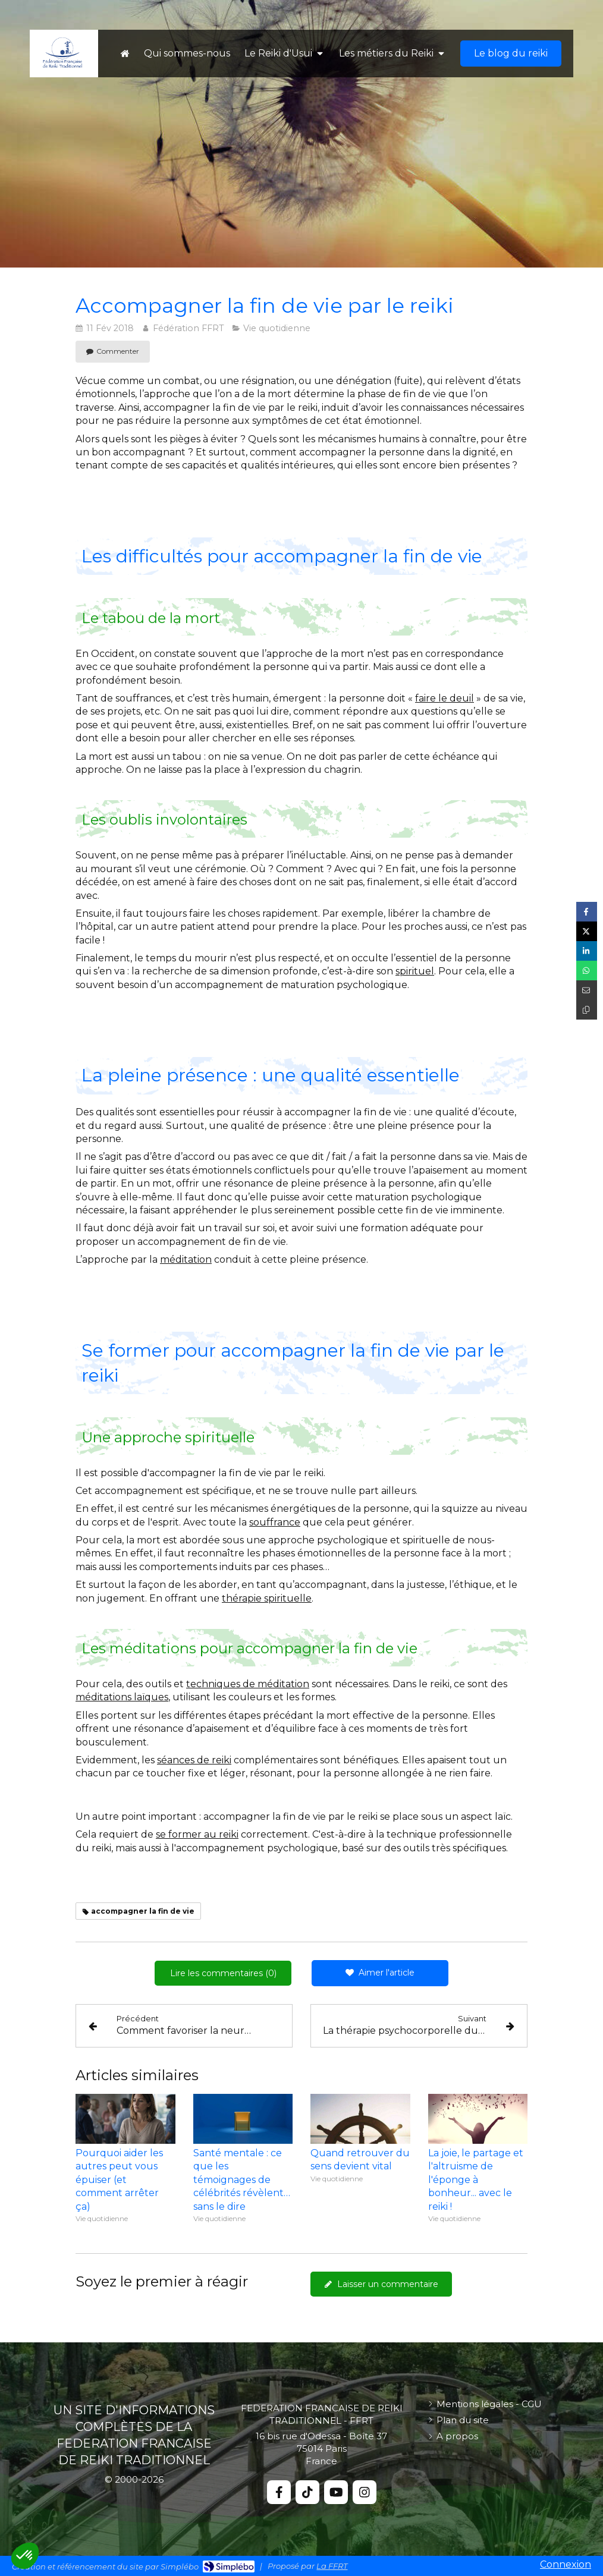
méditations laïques (122, 1697)
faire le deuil (444, 698)
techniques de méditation (247, 1684)
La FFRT (331, 2566)
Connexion (565, 2564)
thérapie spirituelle (267, 1598)
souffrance (274, 1522)
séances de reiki (194, 1760)
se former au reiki (197, 1834)
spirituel (414, 971)
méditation (186, 1259)
